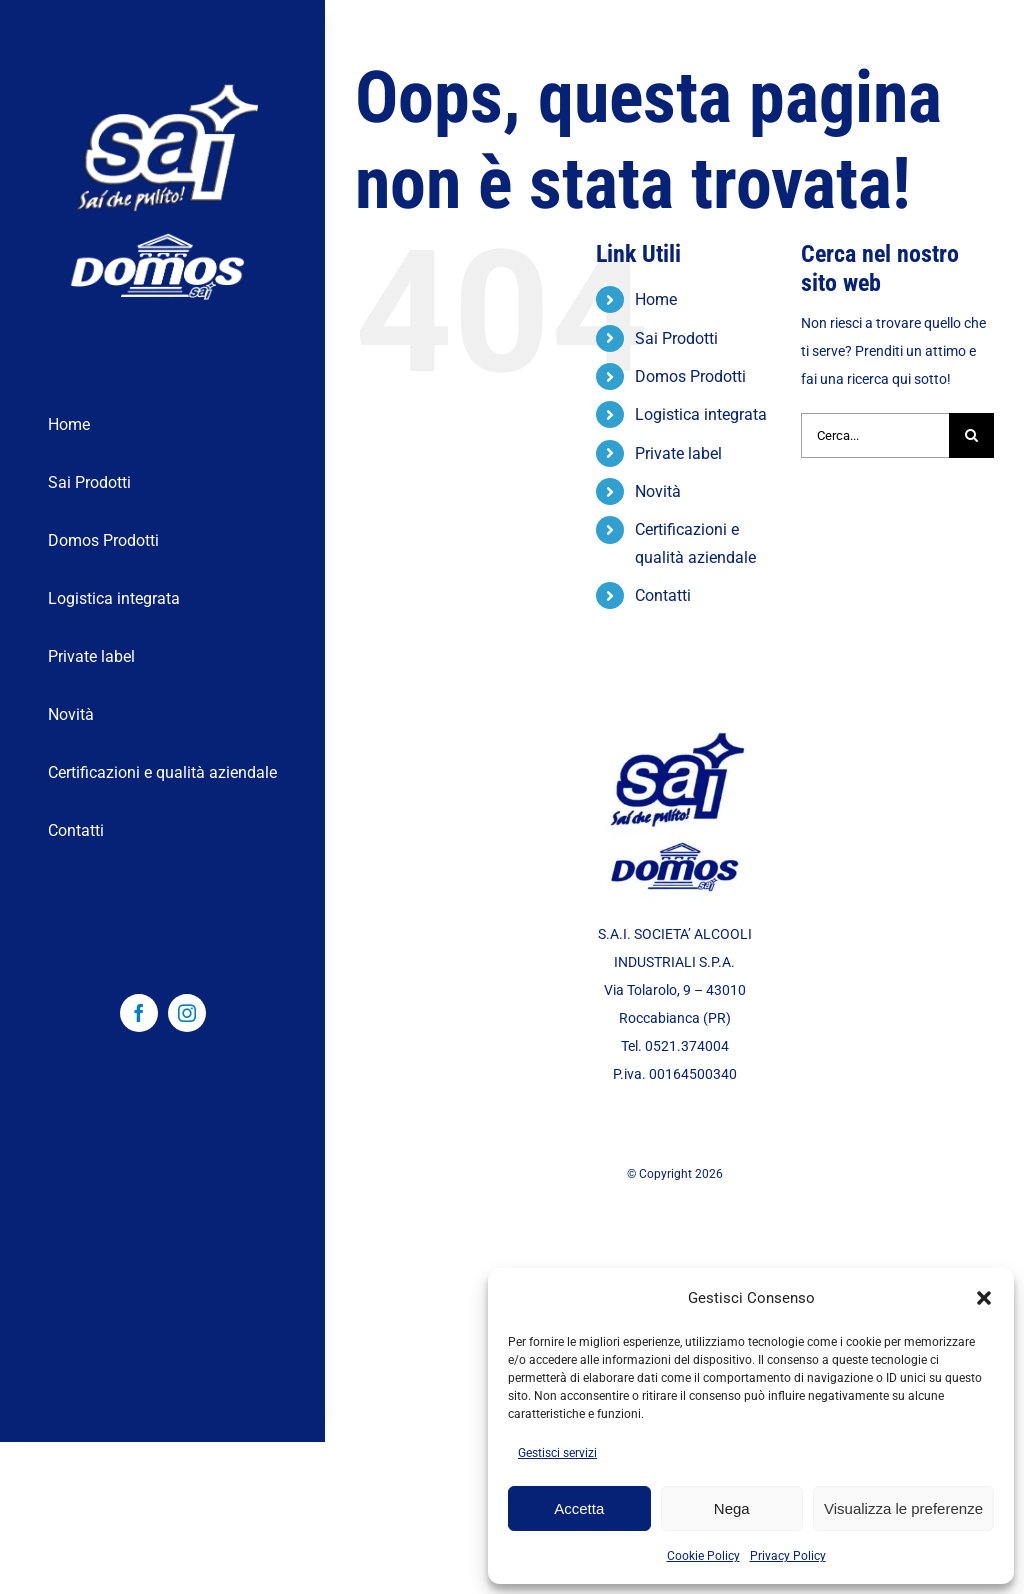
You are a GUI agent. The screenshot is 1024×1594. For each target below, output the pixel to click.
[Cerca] (971, 435)
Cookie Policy (703, 1556)
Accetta (579, 1508)
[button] (984, 1298)
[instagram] (187, 1013)
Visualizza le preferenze (903, 1508)
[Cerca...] (875, 435)
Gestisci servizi (557, 1453)
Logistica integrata (701, 414)
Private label (678, 453)
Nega (732, 1508)
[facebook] (139, 1013)
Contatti (663, 595)
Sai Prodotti (676, 338)
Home (656, 299)
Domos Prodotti (690, 376)
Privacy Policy (788, 1556)
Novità (658, 491)
